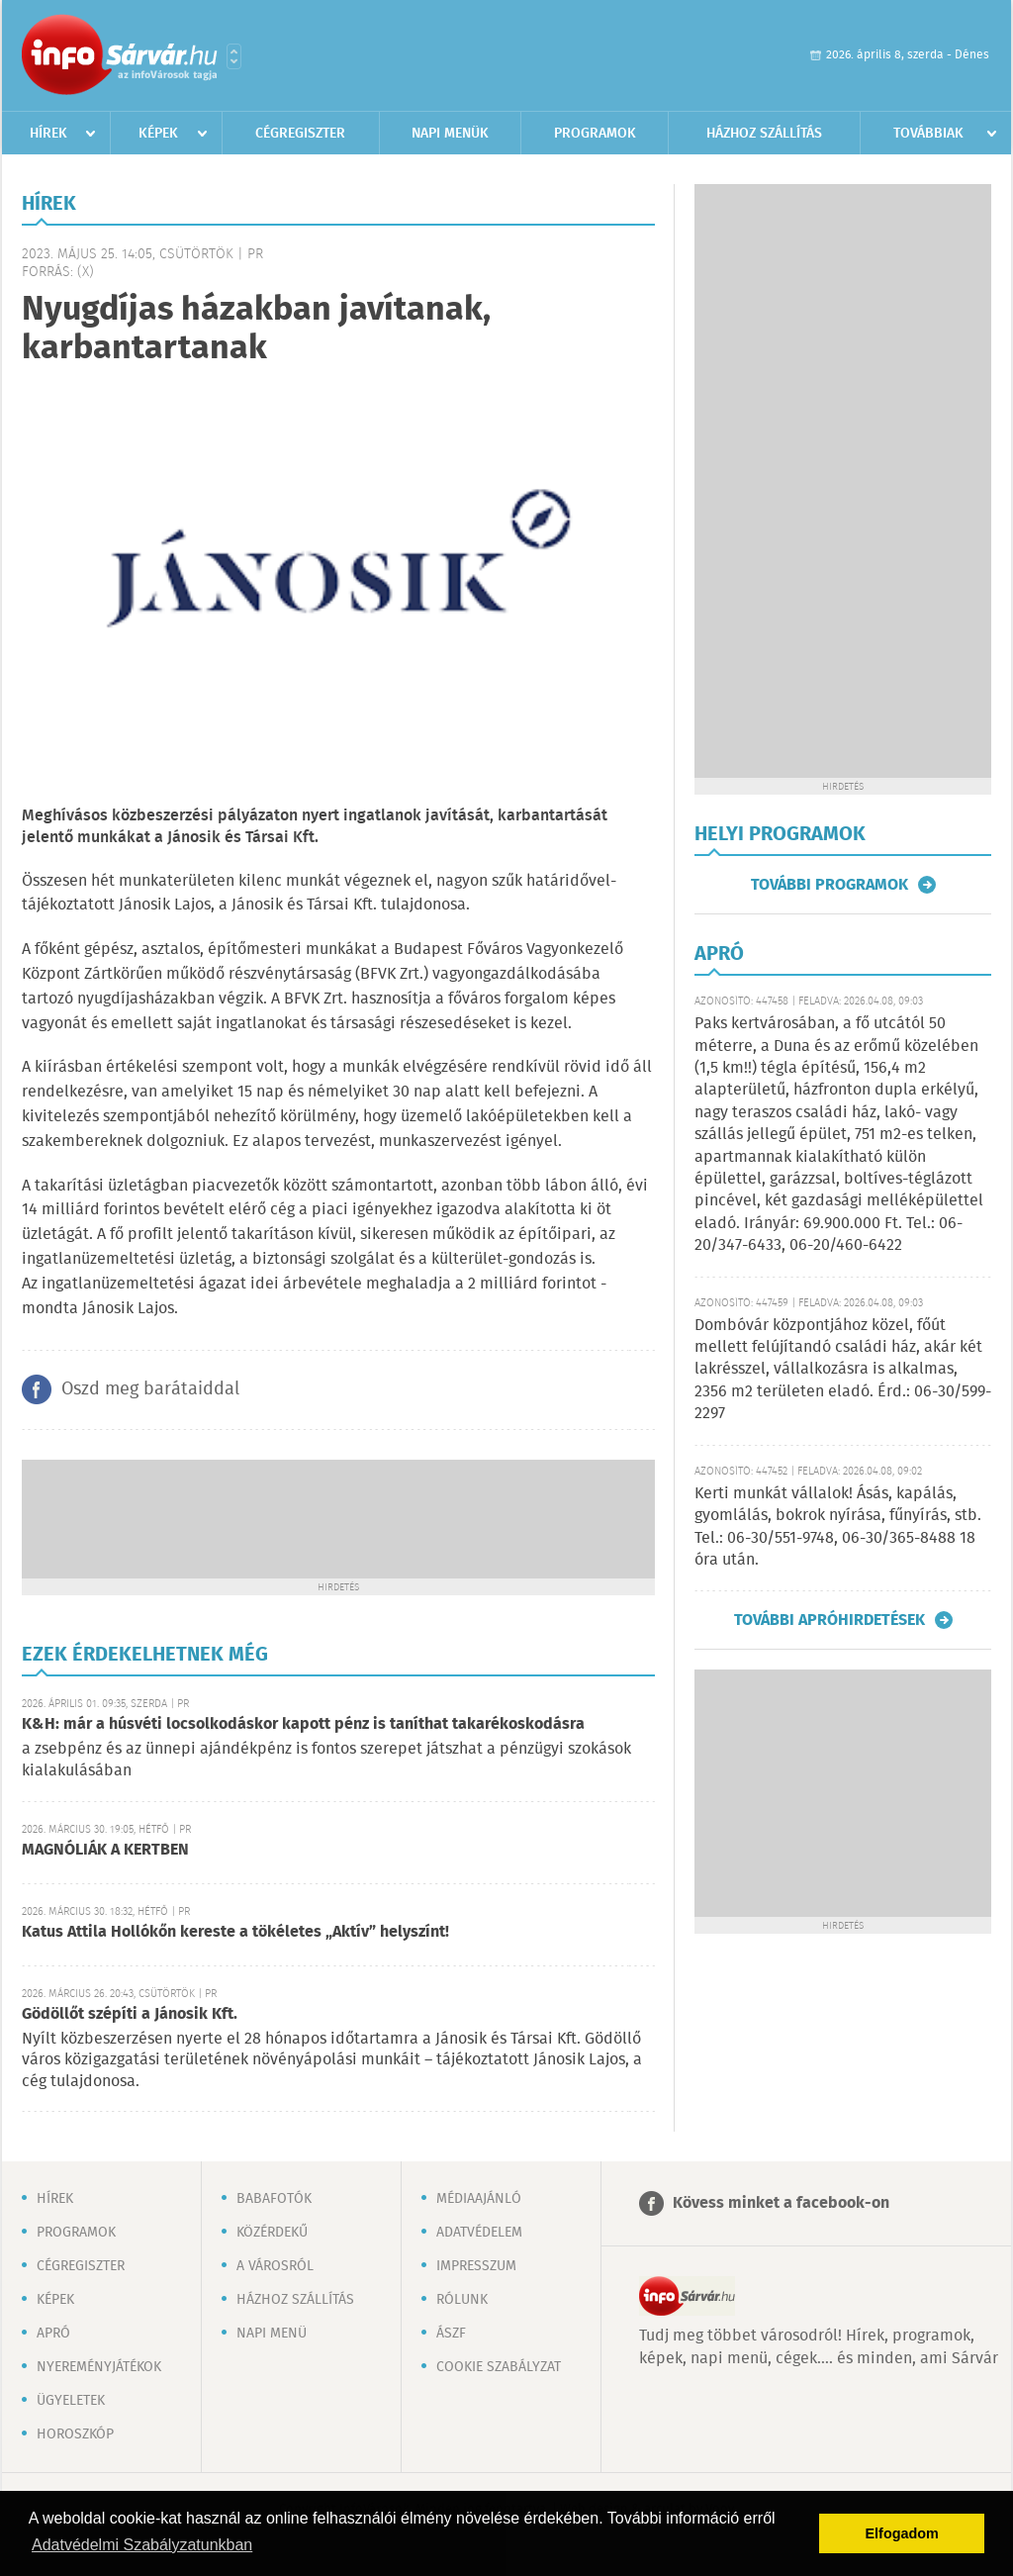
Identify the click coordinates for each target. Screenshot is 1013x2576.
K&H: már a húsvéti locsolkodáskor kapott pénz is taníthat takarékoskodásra (303, 1724)
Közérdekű (272, 2232)
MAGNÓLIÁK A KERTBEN (105, 1850)
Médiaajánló (478, 2199)
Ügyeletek (71, 2401)
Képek (158, 133)
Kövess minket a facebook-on (781, 2203)
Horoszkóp (75, 2434)
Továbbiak (928, 133)
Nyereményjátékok (99, 2367)
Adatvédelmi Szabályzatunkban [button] (142, 2544)
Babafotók (274, 2199)
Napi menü (271, 2333)
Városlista (234, 56)
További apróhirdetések (829, 1620)
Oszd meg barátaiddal (150, 1389)
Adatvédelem (479, 2232)
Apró (53, 2333)
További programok (829, 885)
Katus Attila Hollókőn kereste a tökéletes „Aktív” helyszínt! (235, 1932)
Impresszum (476, 2266)
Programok (595, 133)
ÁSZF (451, 2333)
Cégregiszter (300, 133)
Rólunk (462, 2300)
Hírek (48, 133)
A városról (275, 2266)
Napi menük (450, 133)
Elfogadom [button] (902, 2533)
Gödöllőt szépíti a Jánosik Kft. (129, 2014)
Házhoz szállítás (764, 133)
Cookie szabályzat (498, 2367)
